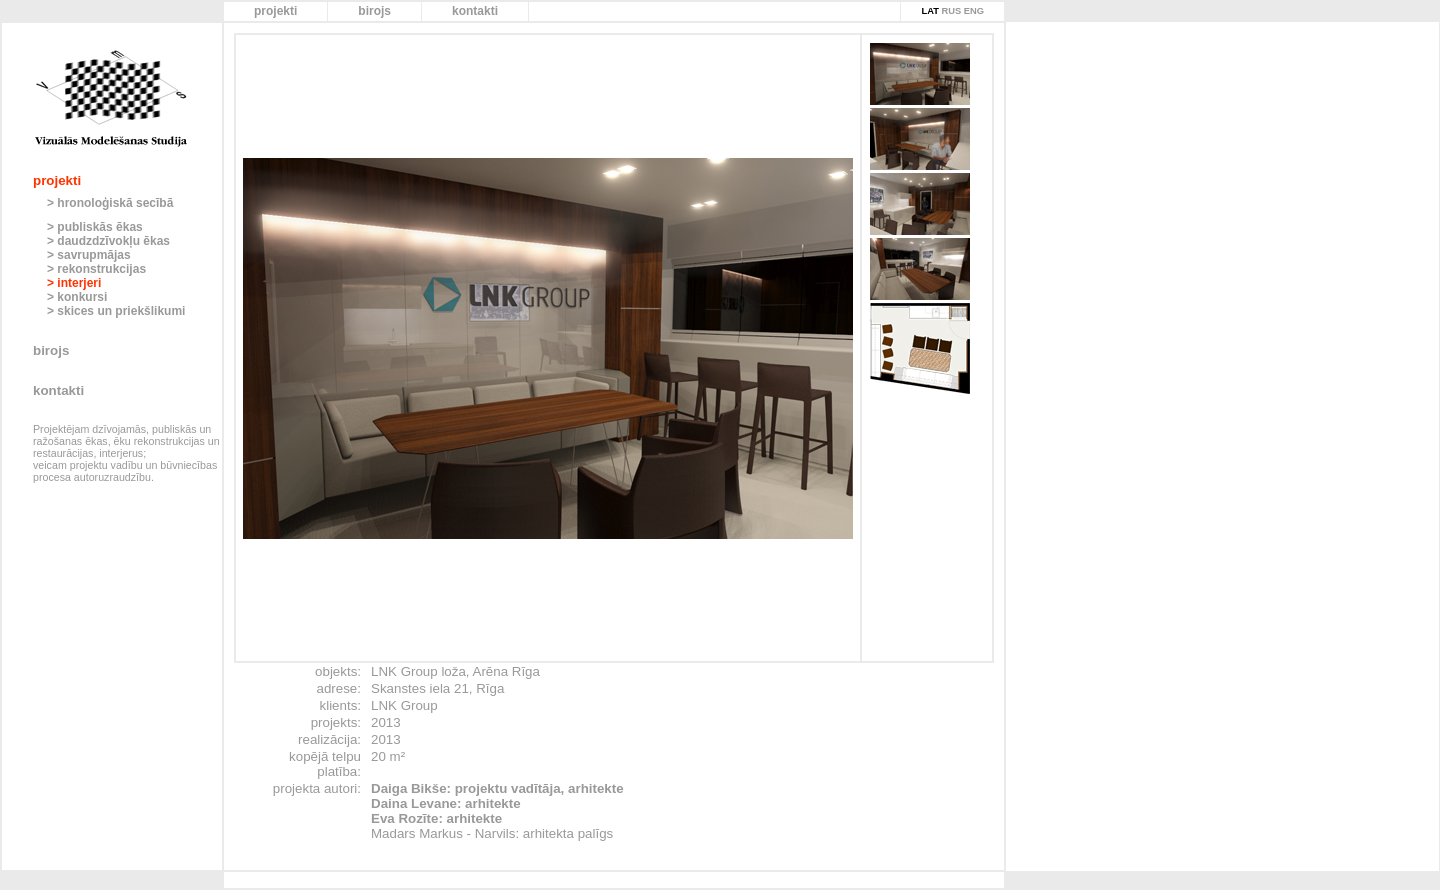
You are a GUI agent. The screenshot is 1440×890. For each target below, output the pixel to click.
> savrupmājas (89, 255)
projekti (275, 11)
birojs (374, 11)
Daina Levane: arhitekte (446, 803)
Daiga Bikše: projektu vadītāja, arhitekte (497, 788)
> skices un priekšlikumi (116, 311)
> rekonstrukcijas (96, 269)
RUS (951, 11)
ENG (974, 11)
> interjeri (74, 283)
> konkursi (77, 297)
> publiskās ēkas (95, 227)
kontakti (475, 11)
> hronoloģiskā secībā (110, 203)
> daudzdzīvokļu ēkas (108, 241)
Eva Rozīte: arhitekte (436, 818)
